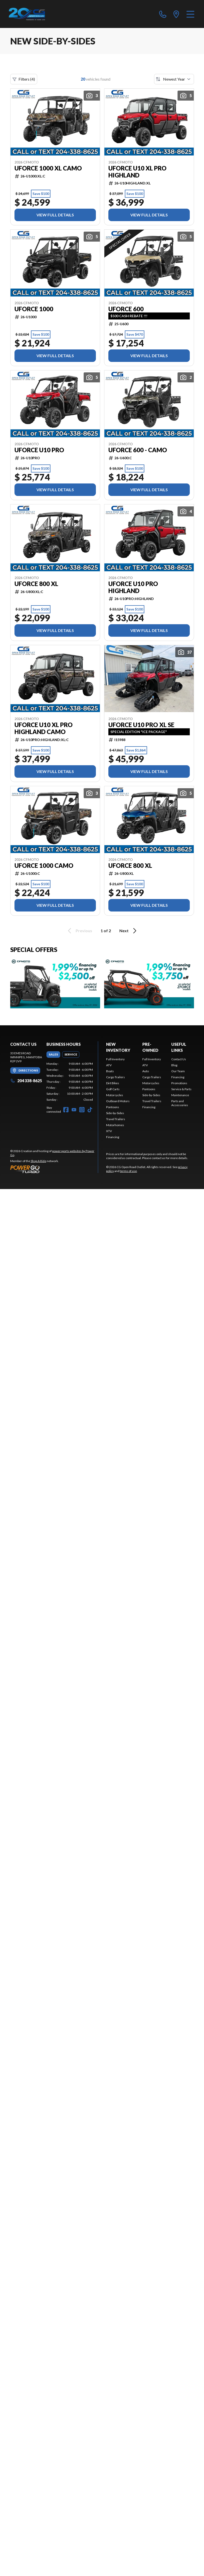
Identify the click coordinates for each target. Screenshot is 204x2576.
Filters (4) (23, 79)
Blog (174, 1065)
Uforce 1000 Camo (43, 865)
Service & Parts (181, 1089)
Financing (112, 1137)
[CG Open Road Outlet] (33, 14)
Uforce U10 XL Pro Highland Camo (43, 728)
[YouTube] (74, 1110)
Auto (145, 1071)
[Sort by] (174, 79)
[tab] (53, 1054)
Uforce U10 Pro (39, 450)
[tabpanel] (69, 1082)
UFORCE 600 (126, 308)
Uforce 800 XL (36, 583)
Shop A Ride (38, 1161)
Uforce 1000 (33, 308)
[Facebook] (66, 1110)
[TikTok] (90, 1110)
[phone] (163, 13)
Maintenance (180, 1095)
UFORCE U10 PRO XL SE (141, 724)
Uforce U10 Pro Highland (133, 587)
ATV (109, 1065)
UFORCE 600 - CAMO (137, 450)
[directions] (176, 13)
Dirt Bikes (112, 1083)
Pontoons (112, 1107)
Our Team (178, 1071)
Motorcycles (114, 1095)
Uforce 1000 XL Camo (48, 168)
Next (128, 931)
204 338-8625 (26, 1080)
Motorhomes (115, 1125)
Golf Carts (113, 1089)
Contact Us (178, 1059)
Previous (79, 931)
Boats (110, 1071)
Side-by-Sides (115, 1113)
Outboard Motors (118, 1101)
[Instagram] (82, 1110)
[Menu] (190, 14)
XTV (109, 1131)
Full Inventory (115, 1059)
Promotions (179, 1083)
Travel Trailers (115, 1119)
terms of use (128, 1171)
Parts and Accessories (179, 1103)
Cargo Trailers (115, 1077)
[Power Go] (54, 1169)
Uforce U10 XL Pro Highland (137, 172)
